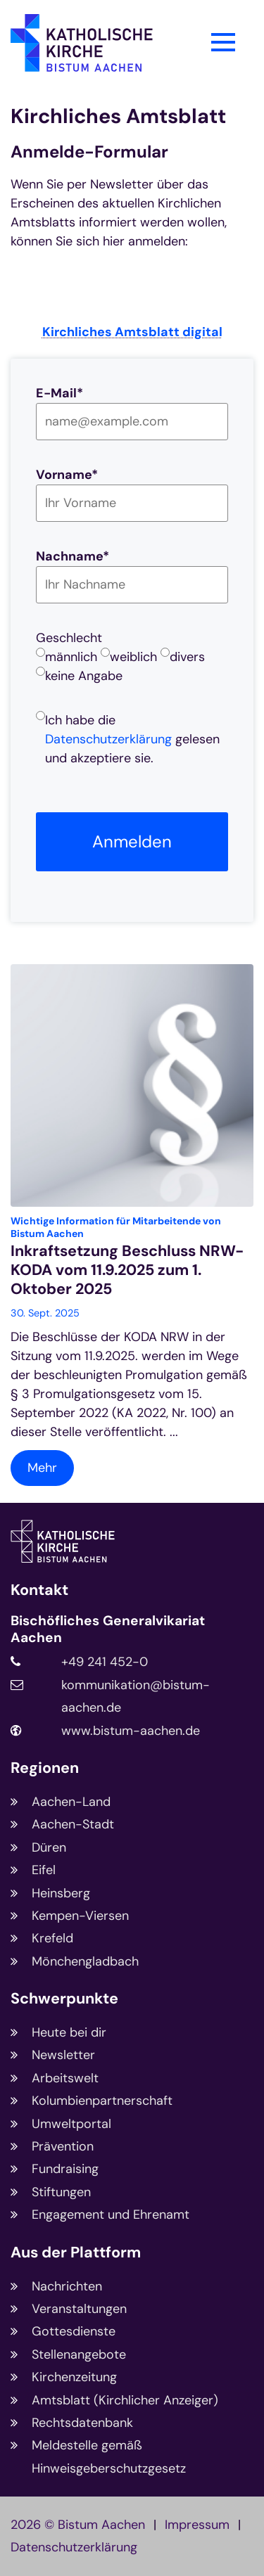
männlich (71, 656)
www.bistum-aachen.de (130, 1730)
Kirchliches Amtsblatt (118, 116)
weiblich (133, 656)
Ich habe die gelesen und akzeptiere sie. (132, 739)
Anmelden (132, 841)
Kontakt (39, 1590)
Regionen (45, 1768)
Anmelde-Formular (89, 151)
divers (187, 656)
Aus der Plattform (76, 2252)
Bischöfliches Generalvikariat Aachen (108, 1629)
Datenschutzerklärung (108, 739)
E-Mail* (59, 393)
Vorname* (67, 474)
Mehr (42, 1467)
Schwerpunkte (64, 1998)
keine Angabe (83, 675)
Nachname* (72, 556)
